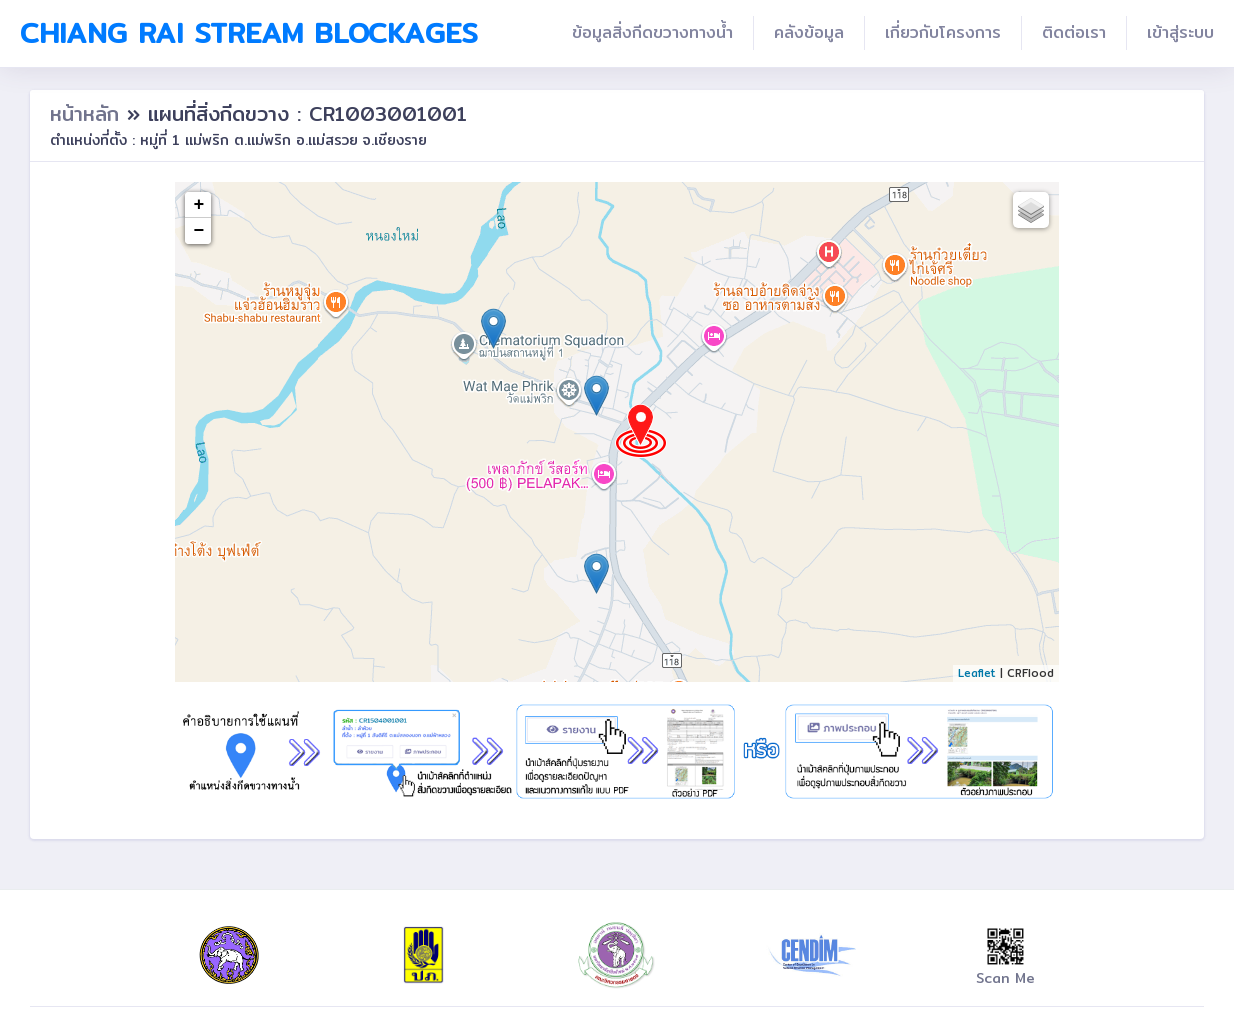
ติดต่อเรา (1074, 32)
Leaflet (977, 673)
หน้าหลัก (88, 113)
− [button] (199, 231)
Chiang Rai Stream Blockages (249, 33)
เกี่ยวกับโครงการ (943, 32)
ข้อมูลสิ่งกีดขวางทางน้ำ (652, 32)
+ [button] (199, 205)
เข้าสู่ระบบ (1180, 32)
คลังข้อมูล (809, 32)
